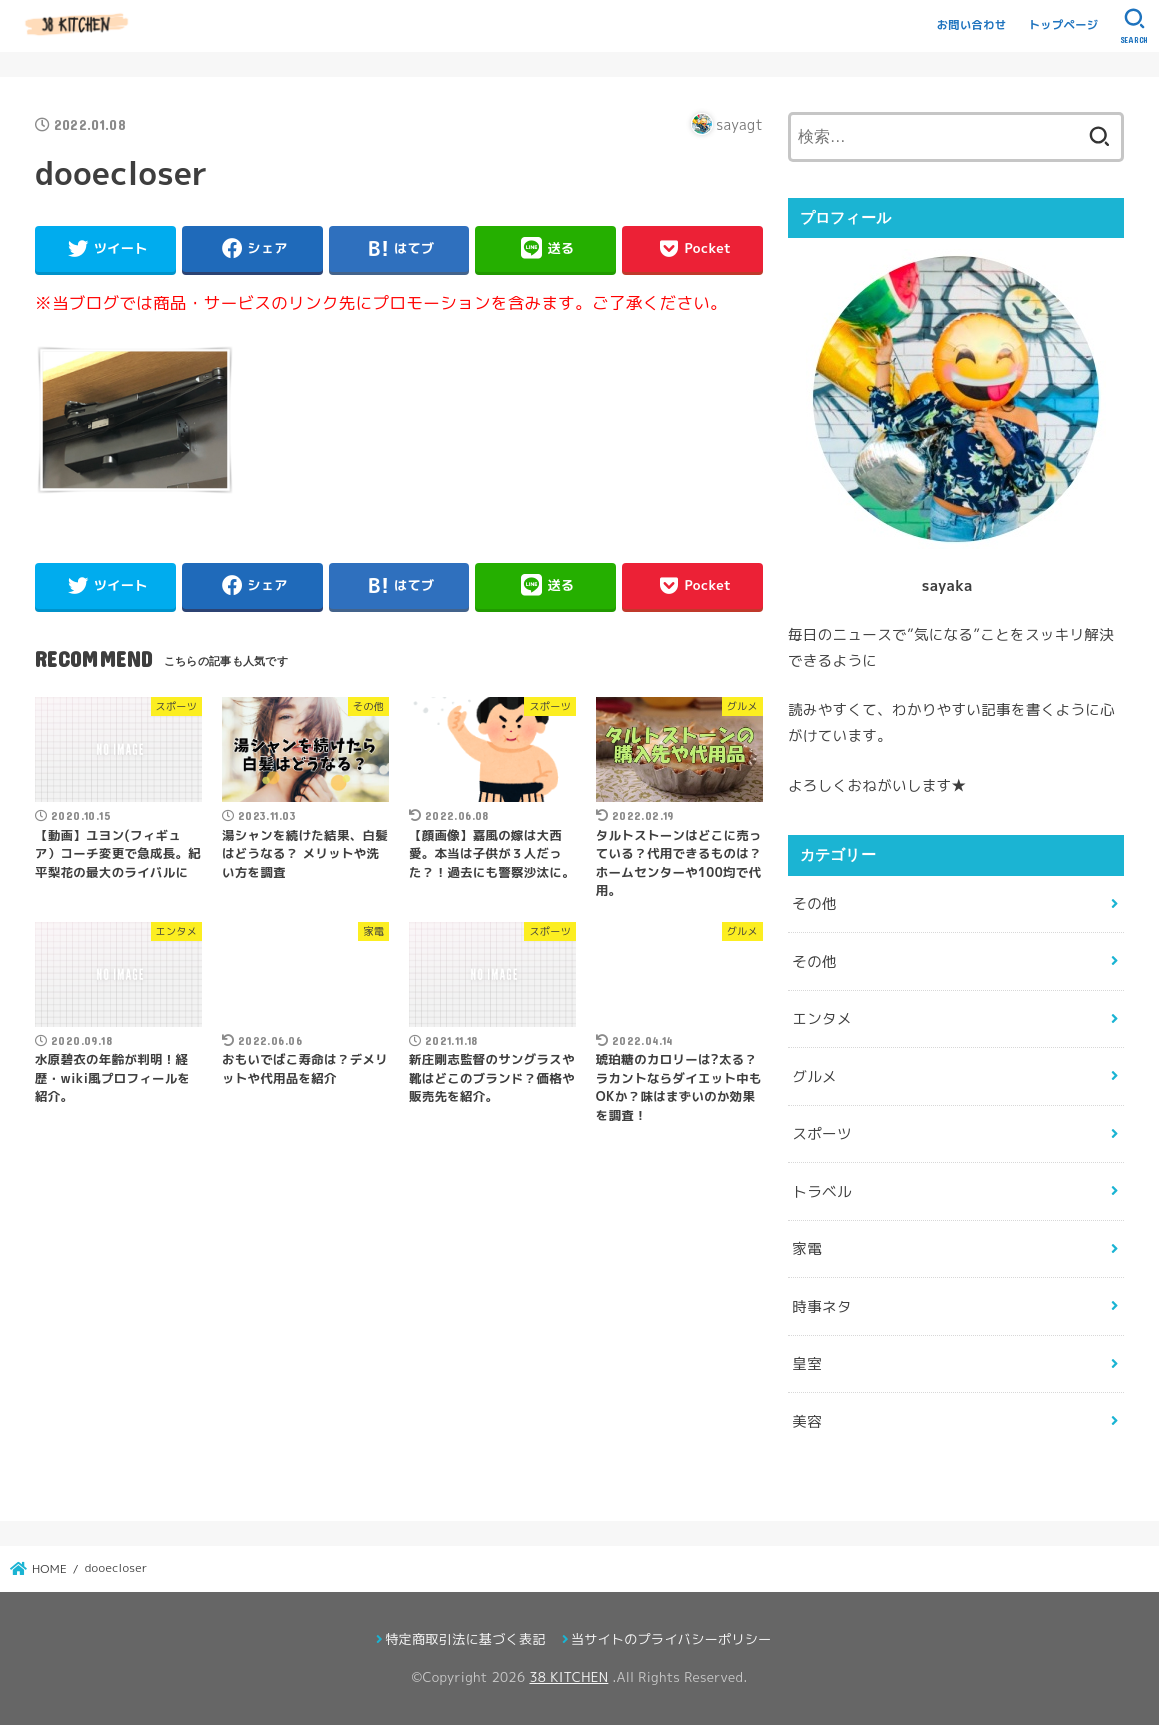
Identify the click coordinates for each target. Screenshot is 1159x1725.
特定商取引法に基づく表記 (465, 1639)
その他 (814, 903)
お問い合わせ (972, 25)
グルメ (814, 1076)
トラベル (821, 1191)
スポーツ (821, 1133)
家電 (807, 1248)
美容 (807, 1421)
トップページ (1064, 25)
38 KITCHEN (568, 1677)
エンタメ (821, 1018)
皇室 (807, 1363)
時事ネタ (821, 1306)
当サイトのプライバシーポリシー (671, 1639)
